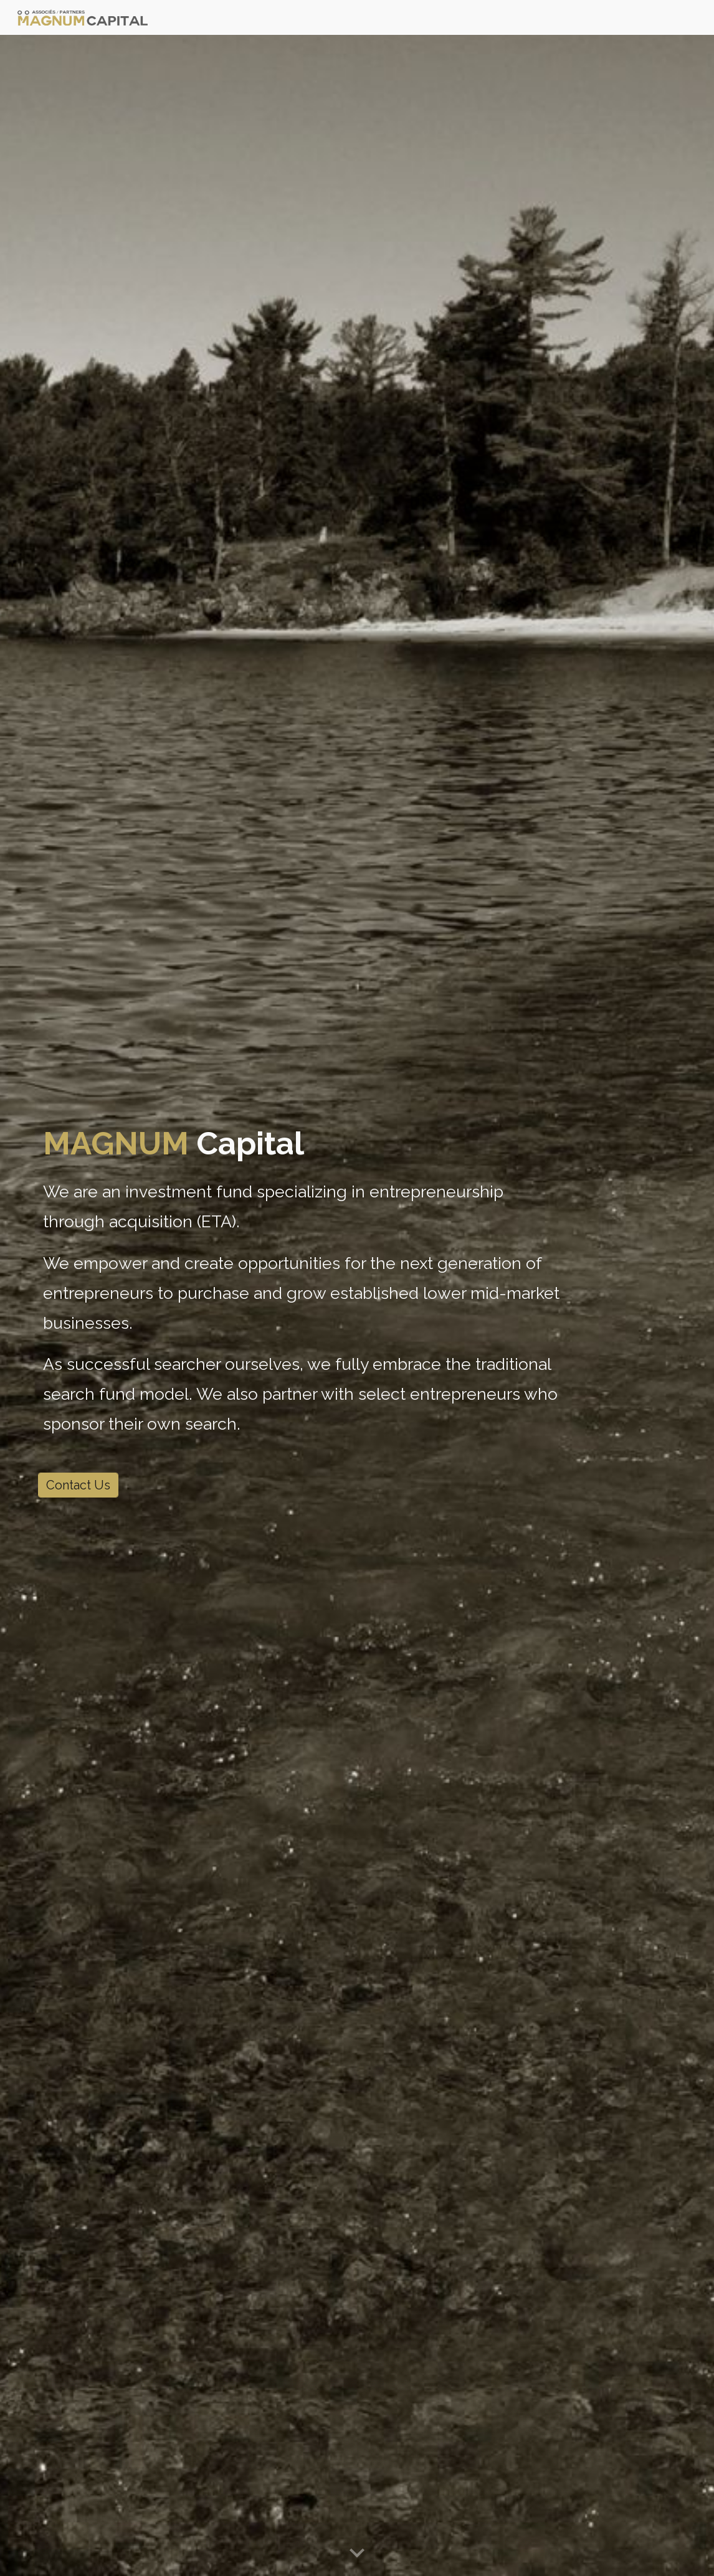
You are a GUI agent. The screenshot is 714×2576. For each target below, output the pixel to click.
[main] (302, 1280)
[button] (357, 2554)
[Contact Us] (78, 1485)
